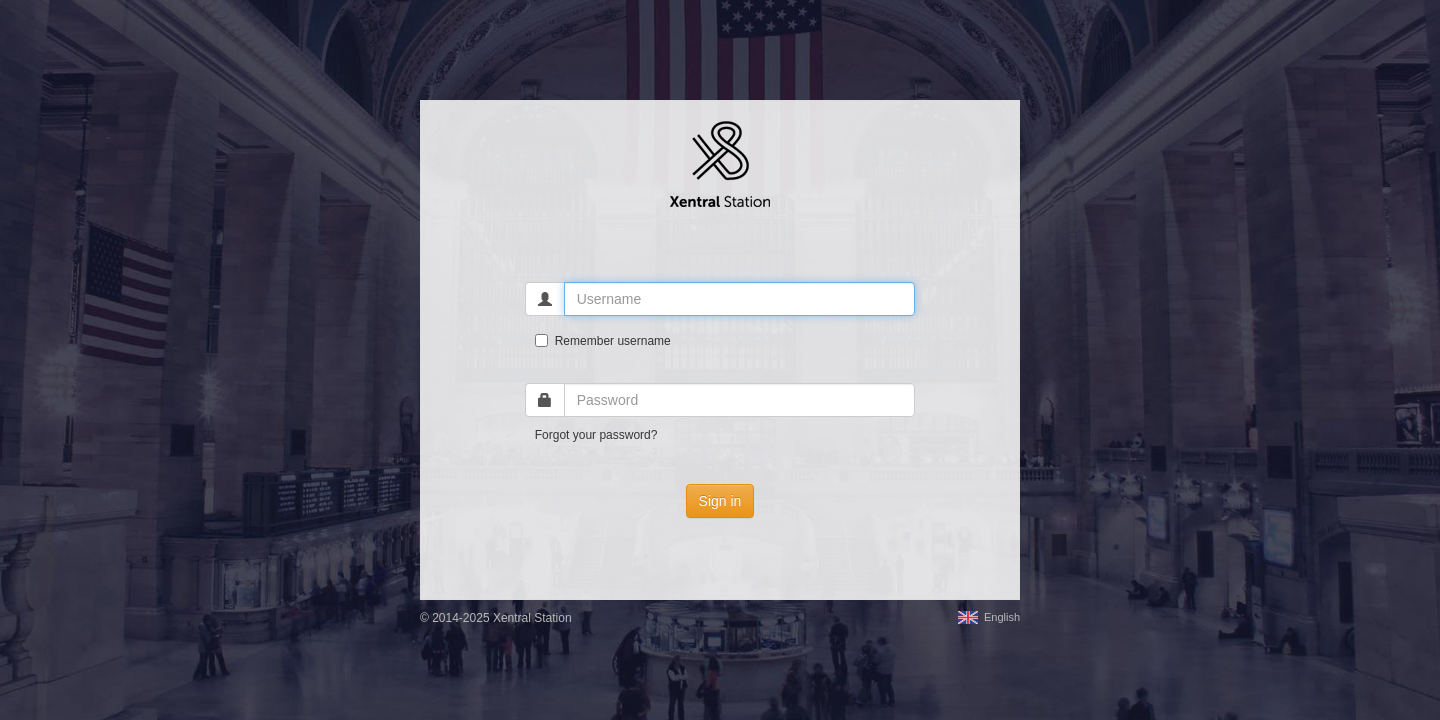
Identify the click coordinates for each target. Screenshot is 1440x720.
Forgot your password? (596, 435)
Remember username (603, 341)
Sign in (720, 501)
